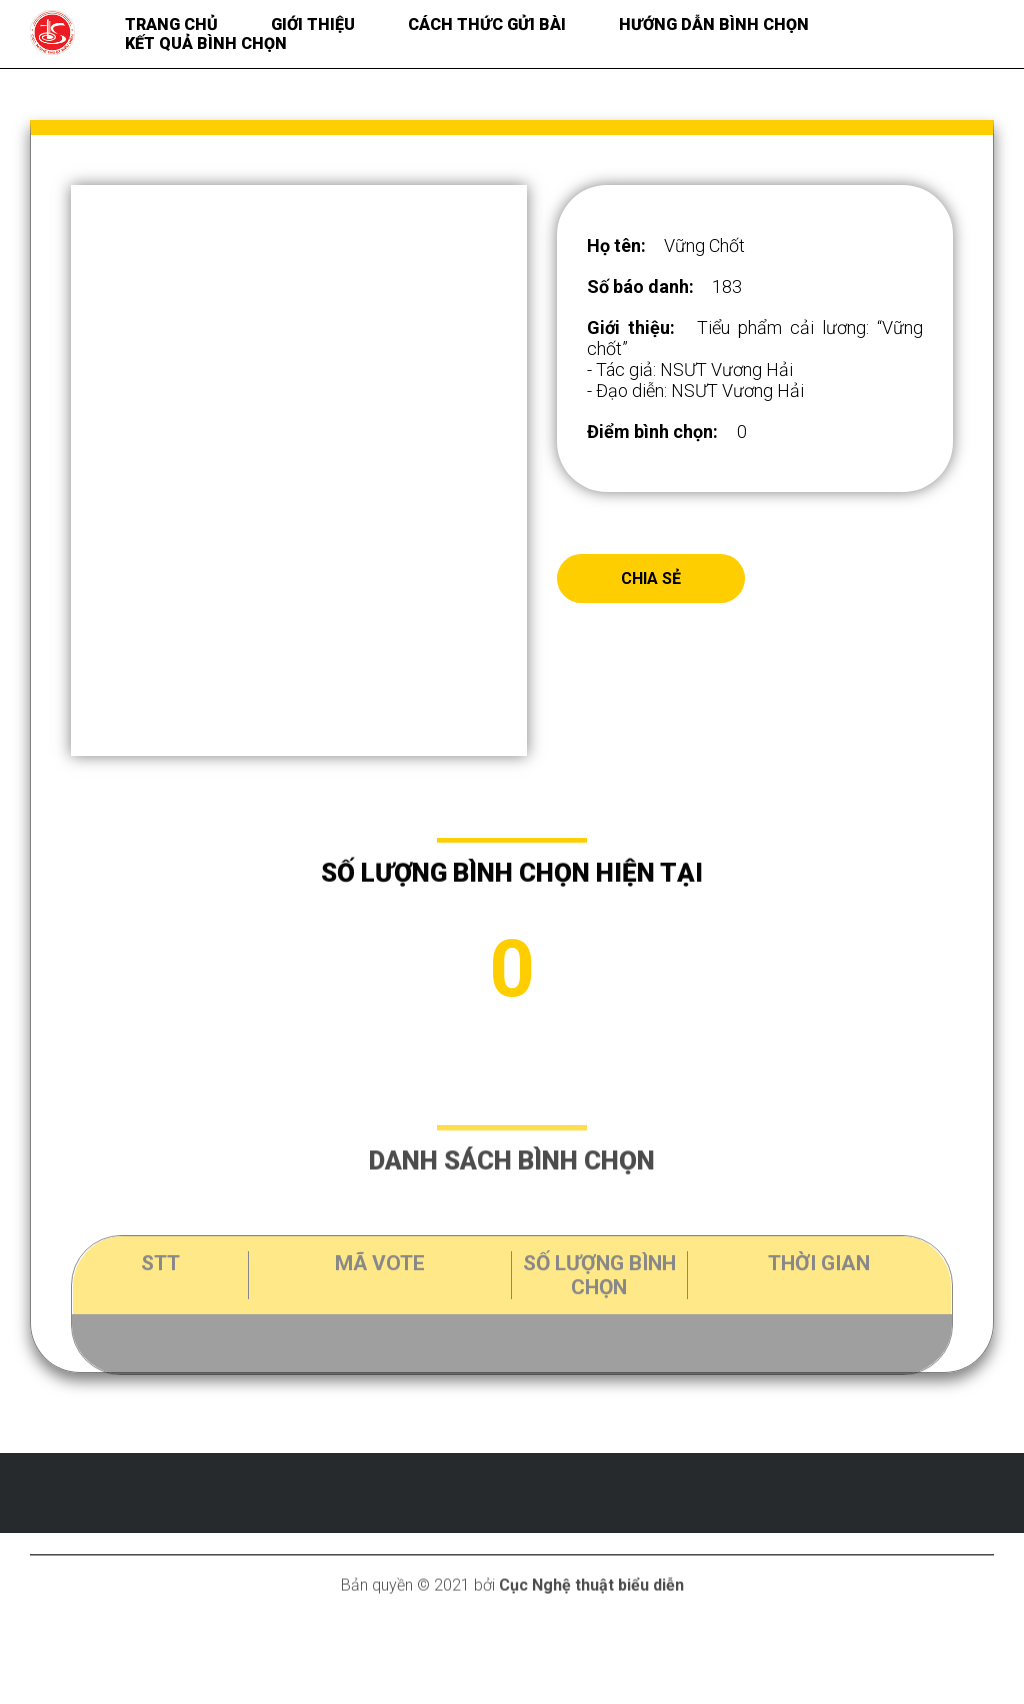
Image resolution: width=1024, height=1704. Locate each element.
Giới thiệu (313, 24)
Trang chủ (171, 24)
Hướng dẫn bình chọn (714, 24)
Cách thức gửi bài (487, 24)
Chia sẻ (651, 578)
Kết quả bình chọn (206, 43)
